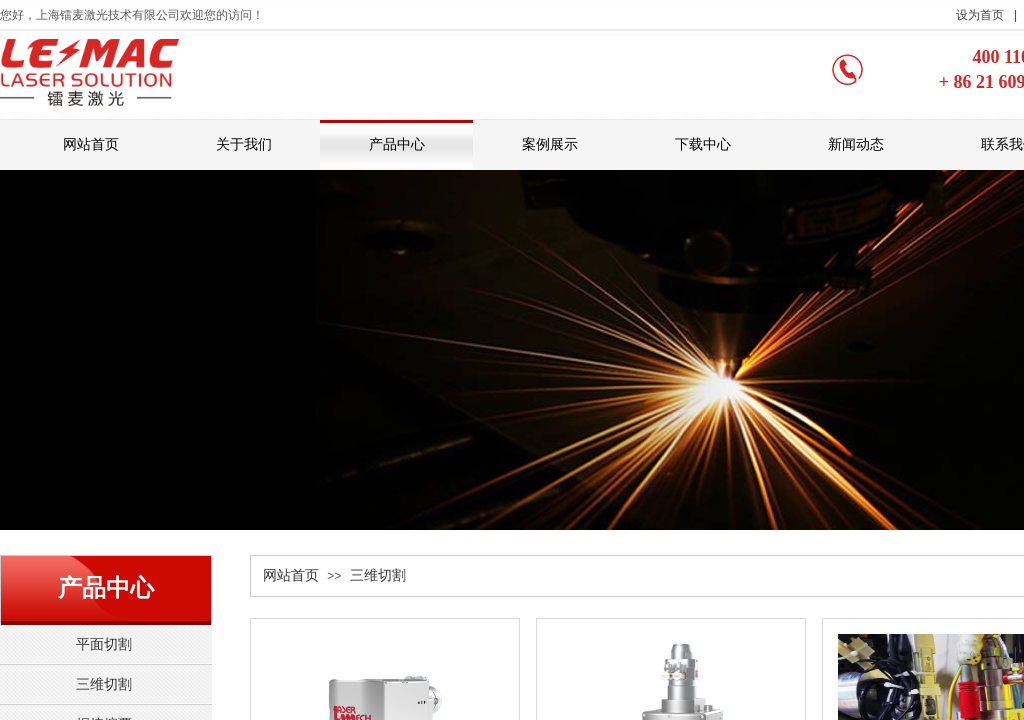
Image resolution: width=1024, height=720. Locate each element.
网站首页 (291, 575)
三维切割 (378, 575)
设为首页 (980, 15)
